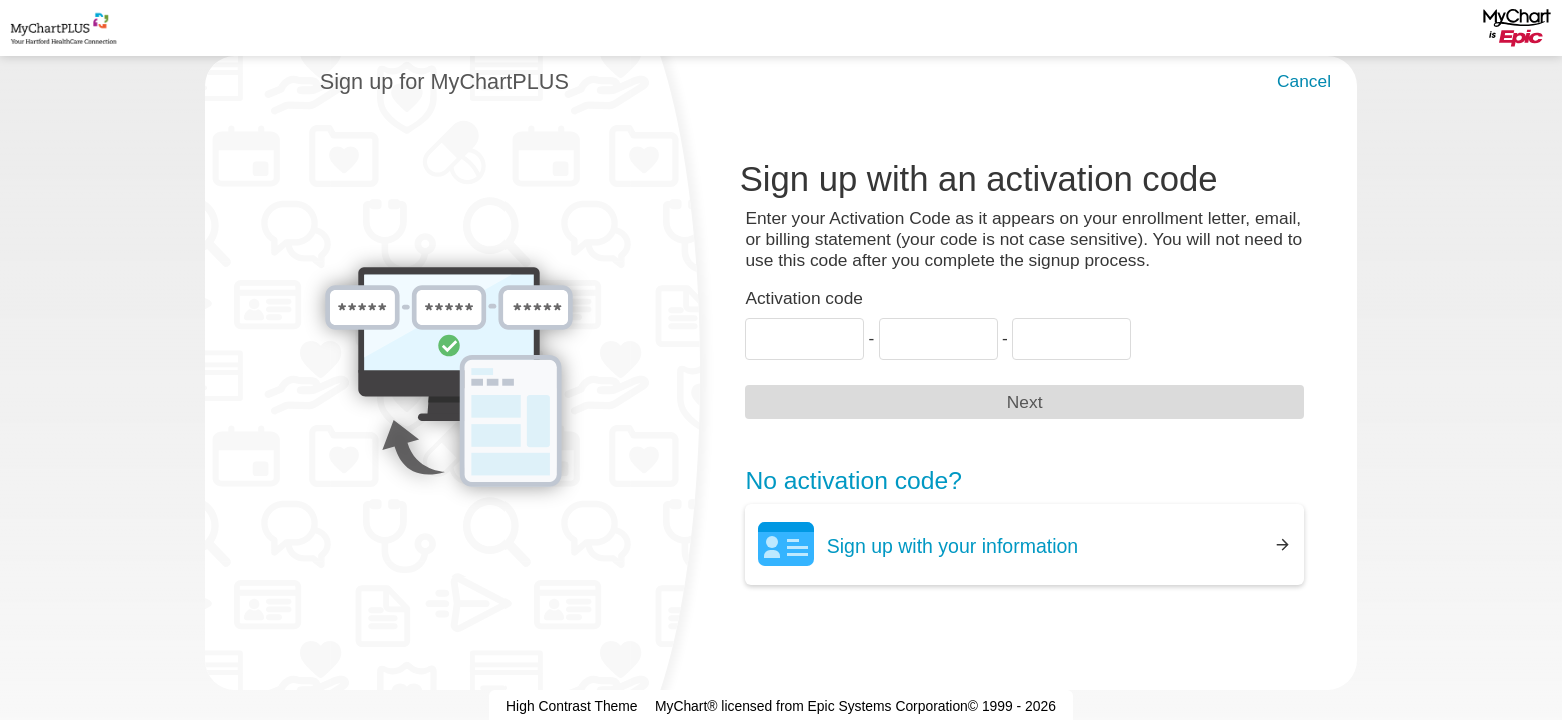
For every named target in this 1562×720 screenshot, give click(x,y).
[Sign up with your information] (1024, 544)
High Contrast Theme (571, 706)
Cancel (1304, 81)
